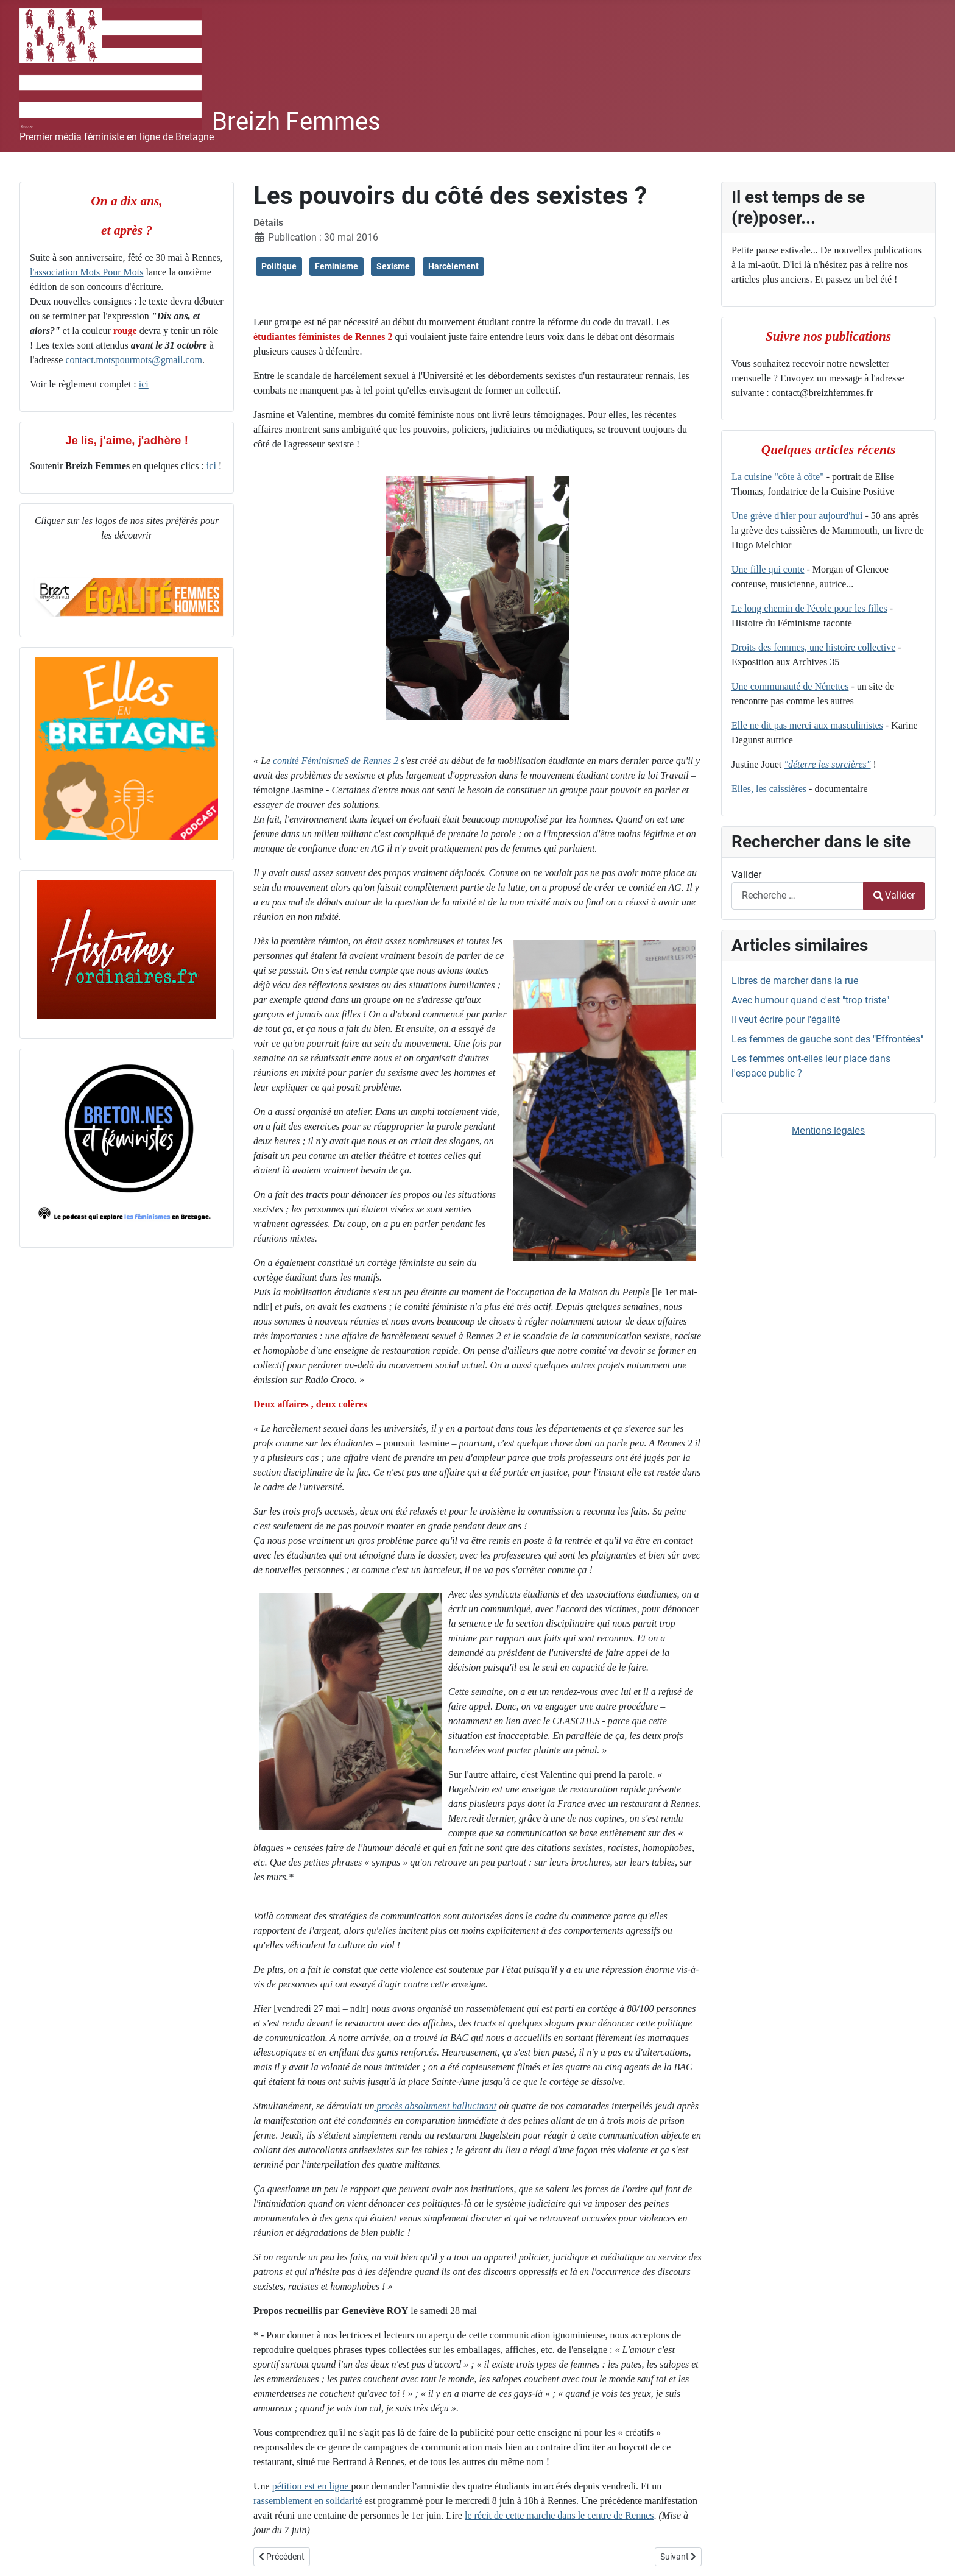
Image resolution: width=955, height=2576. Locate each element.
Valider (746, 874)
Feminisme (336, 266)
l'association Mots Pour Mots (86, 272)
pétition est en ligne (311, 2486)
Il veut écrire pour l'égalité (785, 1019)
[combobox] (797, 896)
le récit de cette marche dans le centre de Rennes (559, 2515)
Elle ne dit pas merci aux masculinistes (807, 725)
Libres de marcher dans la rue (794, 980)
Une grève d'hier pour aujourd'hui (796, 516)
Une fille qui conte (768, 569)
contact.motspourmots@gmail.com (133, 360)
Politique (279, 266)
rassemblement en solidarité (307, 2501)
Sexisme (393, 266)
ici (144, 384)
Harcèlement (453, 266)
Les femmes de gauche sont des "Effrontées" (827, 1039)
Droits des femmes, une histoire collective (813, 647)
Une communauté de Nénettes (789, 686)
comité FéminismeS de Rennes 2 (335, 760)
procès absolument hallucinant (436, 2106)
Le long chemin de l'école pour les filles (809, 608)
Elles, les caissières (768, 789)
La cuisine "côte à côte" (777, 477)
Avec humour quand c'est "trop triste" (810, 1000)
